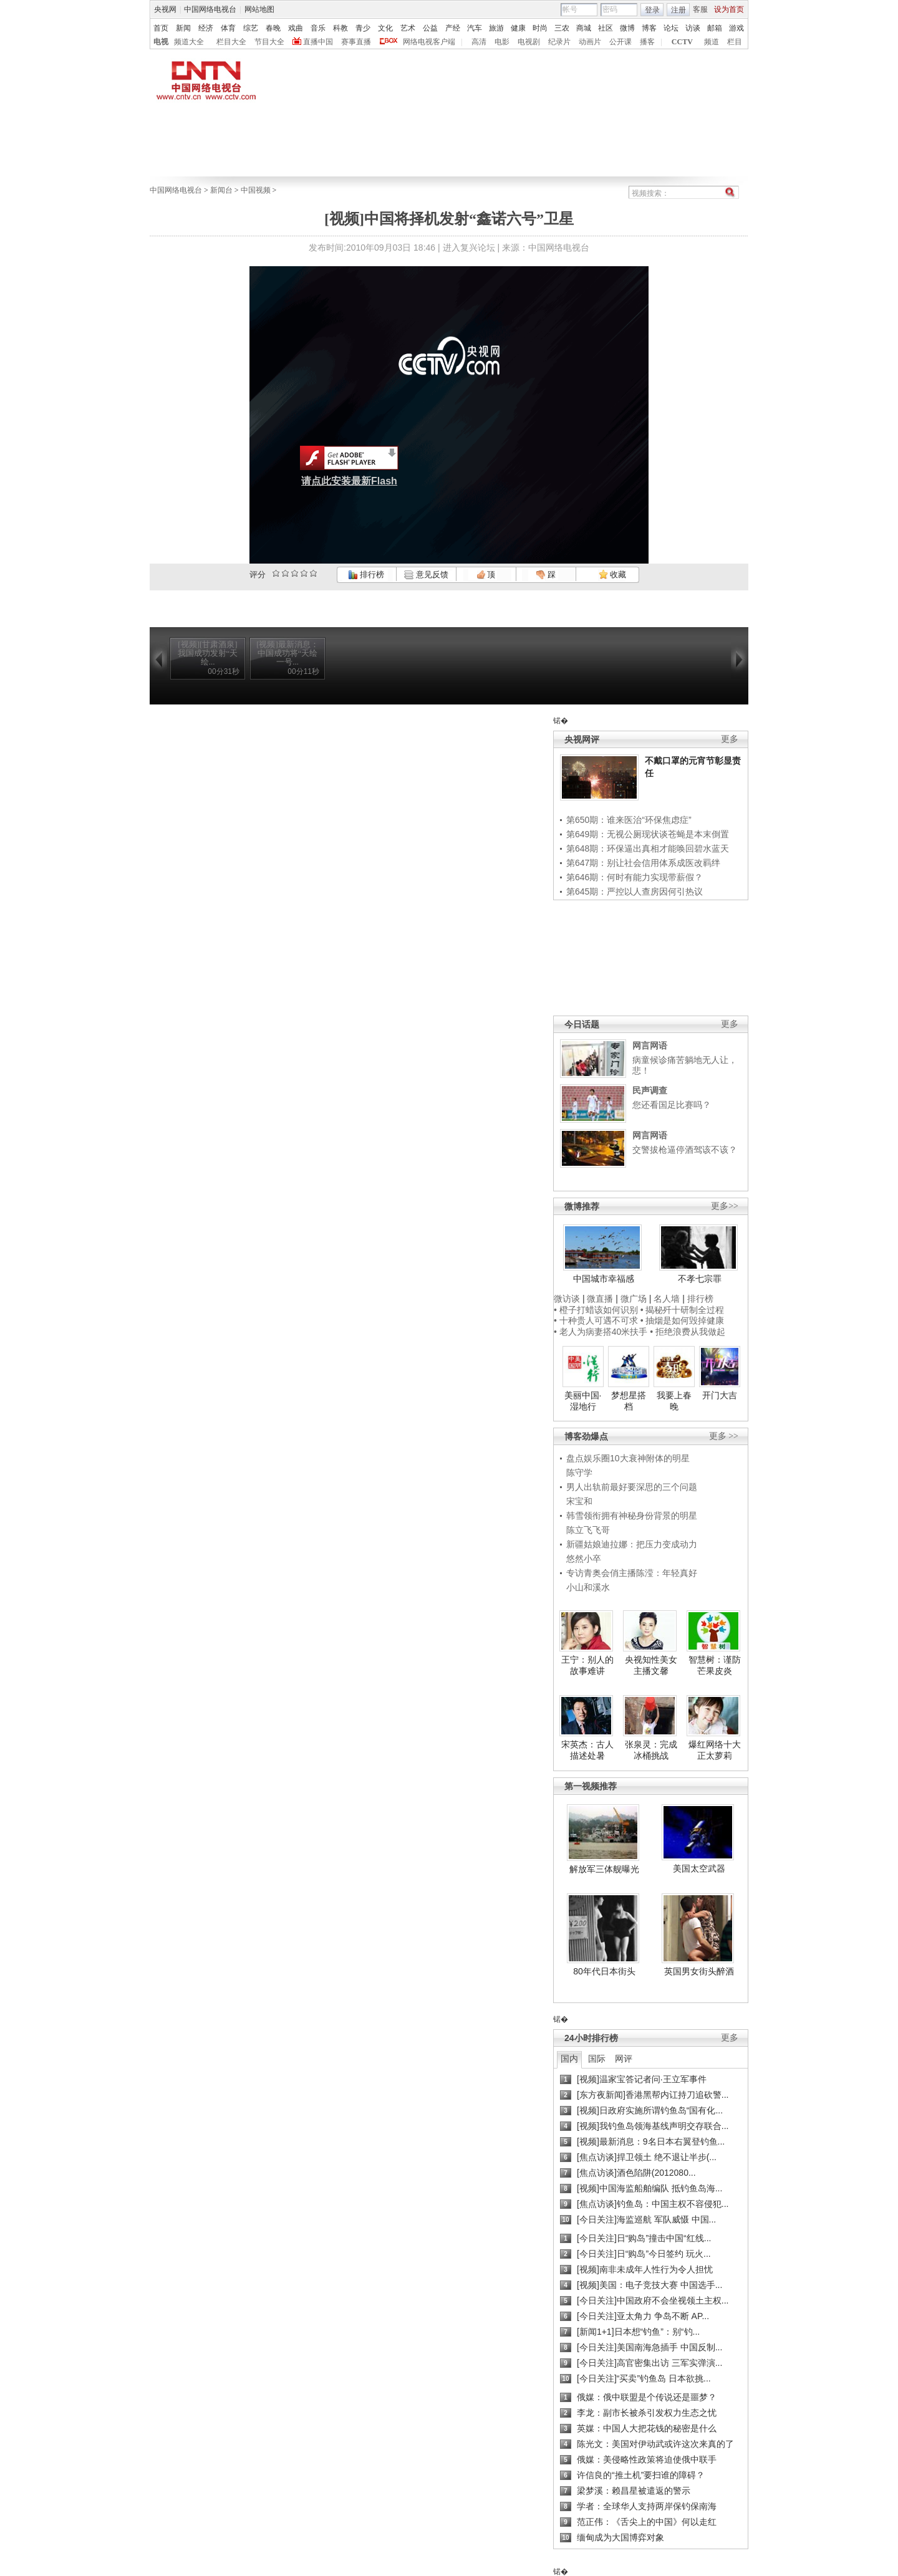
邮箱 (714, 28)
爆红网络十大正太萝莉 (714, 1750)
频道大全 (189, 41)
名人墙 (667, 1299)
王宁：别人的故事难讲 (587, 1665)
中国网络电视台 (210, 9)
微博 (627, 28)
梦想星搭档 (628, 1400)
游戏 (736, 28)
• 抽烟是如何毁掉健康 (682, 1320)
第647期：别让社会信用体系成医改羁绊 (643, 863)
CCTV (682, 41)
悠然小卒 (583, 1559)
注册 (678, 10)
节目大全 (269, 41)
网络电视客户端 (429, 41)
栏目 (734, 41)
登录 (652, 10)
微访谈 (567, 1299)
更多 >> (723, 1436)
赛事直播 (356, 41)
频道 (711, 41)
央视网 (165, 9)
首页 (160, 28)
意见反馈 (426, 574)
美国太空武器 (699, 1868)
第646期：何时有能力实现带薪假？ (634, 877)
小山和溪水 (588, 1587)
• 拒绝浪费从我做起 (687, 1332)
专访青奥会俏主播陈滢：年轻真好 (631, 1573)
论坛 (671, 28)
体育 (228, 28)
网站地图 (259, 9)
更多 (729, 739)
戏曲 (295, 28)
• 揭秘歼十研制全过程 (682, 1310)
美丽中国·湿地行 (583, 1400)
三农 (561, 28)
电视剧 (529, 41)
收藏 (612, 574)
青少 (362, 28)
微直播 (600, 1299)
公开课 (620, 41)
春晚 (273, 28)
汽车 (474, 28)
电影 (502, 41)
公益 (430, 28)
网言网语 (649, 1045)
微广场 (633, 1299)
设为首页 (729, 9)
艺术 (407, 28)
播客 (647, 41)
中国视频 (256, 190)
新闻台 (221, 190)
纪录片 (559, 41)
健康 (518, 28)
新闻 (183, 28)
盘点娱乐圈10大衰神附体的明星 (628, 1458)
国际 (597, 2059)
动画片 (590, 41)
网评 (623, 2059)
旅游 (496, 28)
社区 (605, 28)
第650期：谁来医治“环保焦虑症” (629, 820)
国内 (569, 2059)
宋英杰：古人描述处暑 (587, 1750)
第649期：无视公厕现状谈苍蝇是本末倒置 (647, 834)
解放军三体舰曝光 (604, 1869)
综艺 (250, 28)
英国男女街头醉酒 (699, 1971)
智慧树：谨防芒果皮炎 (714, 1665)
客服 (700, 9)
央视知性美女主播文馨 (651, 1665)
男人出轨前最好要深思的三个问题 (631, 1487)
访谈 (692, 28)
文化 (385, 28)
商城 (583, 28)
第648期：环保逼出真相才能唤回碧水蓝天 (647, 848)
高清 (478, 41)
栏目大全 (231, 41)
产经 (452, 28)
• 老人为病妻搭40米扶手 (600, 1332)
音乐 (318, 28)
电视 (160, 41)
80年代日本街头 (604, 1971)
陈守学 (579, 1473)
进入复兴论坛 (469, 247)
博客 (649, 28)
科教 (340, 28)
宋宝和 (579, 1501)
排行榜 (366, 574)
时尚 (540, 28)
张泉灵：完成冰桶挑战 (651, 1750)
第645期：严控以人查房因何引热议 (634, 891)
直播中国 (318, 41)
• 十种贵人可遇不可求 (597, 1320)
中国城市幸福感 (603, 1279)
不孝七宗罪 (700, 1279)
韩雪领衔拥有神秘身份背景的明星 (631, 1516)
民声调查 (649, 1090)
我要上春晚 (674, 1400)
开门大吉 (719, 1395)
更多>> (724, 1206)
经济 (205, 28)
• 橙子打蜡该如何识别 (596, 1310)
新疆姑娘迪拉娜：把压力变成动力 (631, 1544)
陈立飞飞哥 (588, 1530)
